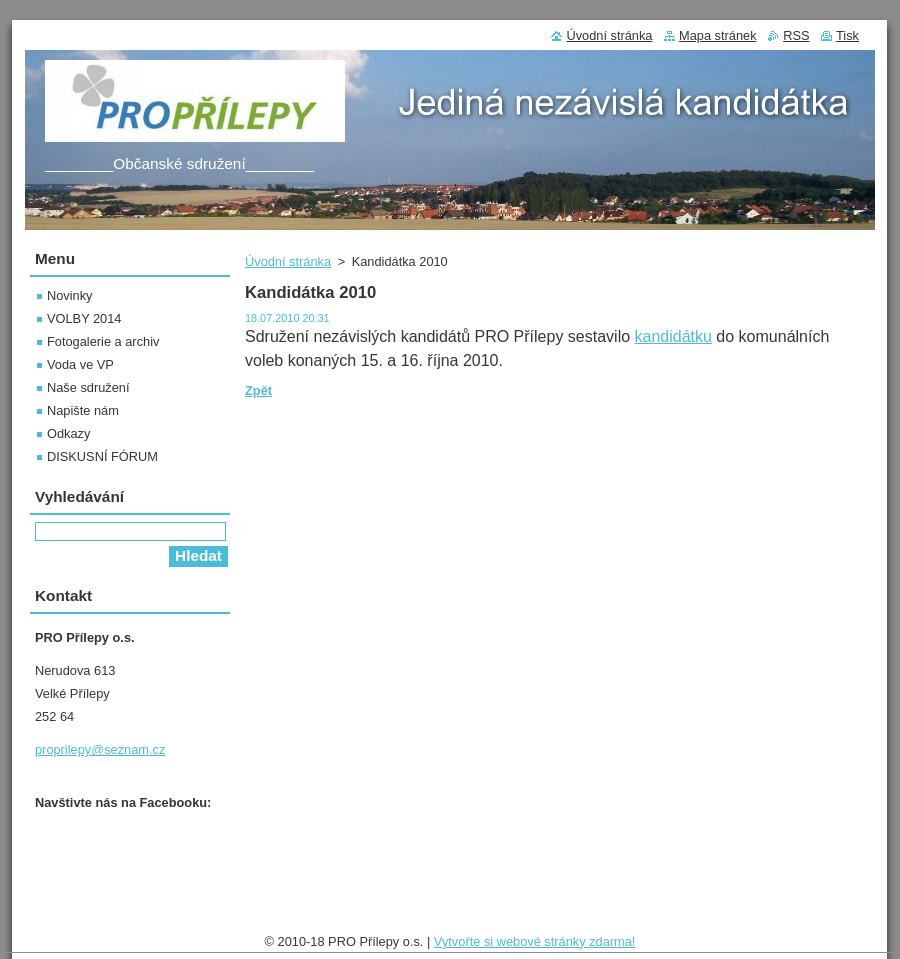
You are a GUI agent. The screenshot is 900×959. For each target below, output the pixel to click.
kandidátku (673, 336)
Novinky (70, 295)
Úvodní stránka (288, 261)
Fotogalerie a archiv (103, 341)
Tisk (847, 35)
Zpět (258, 390)
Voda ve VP (80, 364)
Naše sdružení (88, 387)
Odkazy (68, 433)
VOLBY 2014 (84, 318)
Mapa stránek (718, 35)
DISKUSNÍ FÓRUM (102, 456)
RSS (796, 35)
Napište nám (83, 410)
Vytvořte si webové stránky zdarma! (535, 941)
